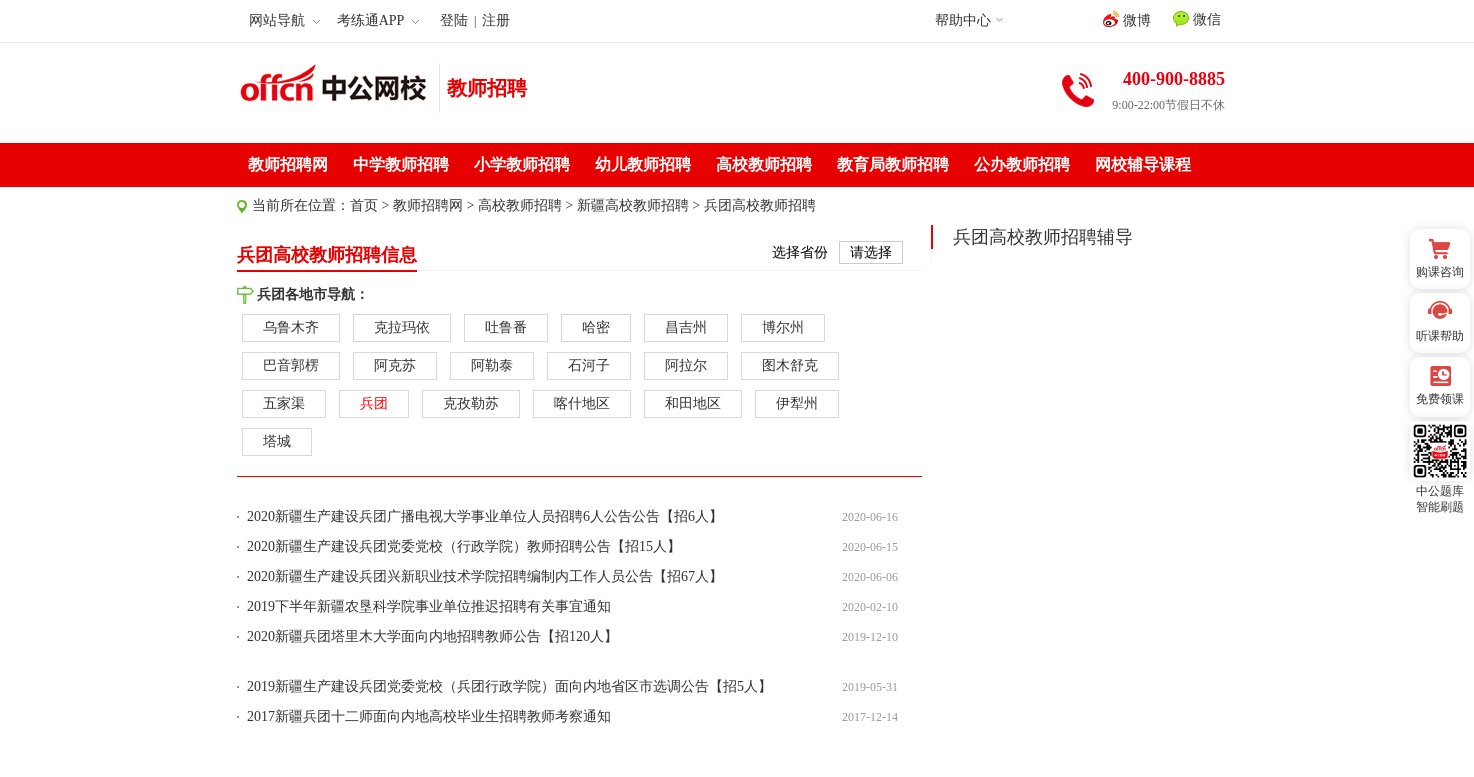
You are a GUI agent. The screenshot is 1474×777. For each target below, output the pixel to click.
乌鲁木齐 (291, 327)
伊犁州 (797, 403)
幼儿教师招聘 (643, 164)
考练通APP (378, 20)
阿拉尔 (686, 365)
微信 (1197, 19)
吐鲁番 (506, 327)
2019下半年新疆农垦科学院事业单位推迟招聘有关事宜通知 (429, 606)
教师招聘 (487, 88)
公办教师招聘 (1022, 164)
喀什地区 (582, 403)
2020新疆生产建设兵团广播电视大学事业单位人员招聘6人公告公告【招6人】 (485, 516)
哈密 (596, 327)
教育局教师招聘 (893, 164)
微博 (1127, 19)
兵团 (374, 403)
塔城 (277, 441)
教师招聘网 (288, 164)
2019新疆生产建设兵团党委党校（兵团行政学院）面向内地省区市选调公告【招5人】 (509, 686)
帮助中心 (963, 20)
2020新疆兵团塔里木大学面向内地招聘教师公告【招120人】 (432, 636)
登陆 (454, 20)
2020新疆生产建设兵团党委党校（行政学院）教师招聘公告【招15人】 (464, 546)
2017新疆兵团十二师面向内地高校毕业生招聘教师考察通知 (429, 716)
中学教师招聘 (401, 164)
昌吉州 (686, 327)
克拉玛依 (402, 327)
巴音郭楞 (291, 365)
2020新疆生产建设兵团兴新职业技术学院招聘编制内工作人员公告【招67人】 (485, 576)
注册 (496, 20)
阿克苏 (395, 365)
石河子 (589, 365)
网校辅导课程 (1143, 164)
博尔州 (783, 327)
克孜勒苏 (471, 403)
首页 (364, 205)
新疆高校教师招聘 (633, 205)
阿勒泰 (492, 365)
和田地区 (693, 403)
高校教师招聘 (764, 164)
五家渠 (284, 403)
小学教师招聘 (522, 164)
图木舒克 (790, 365)
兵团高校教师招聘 (760, 205)
